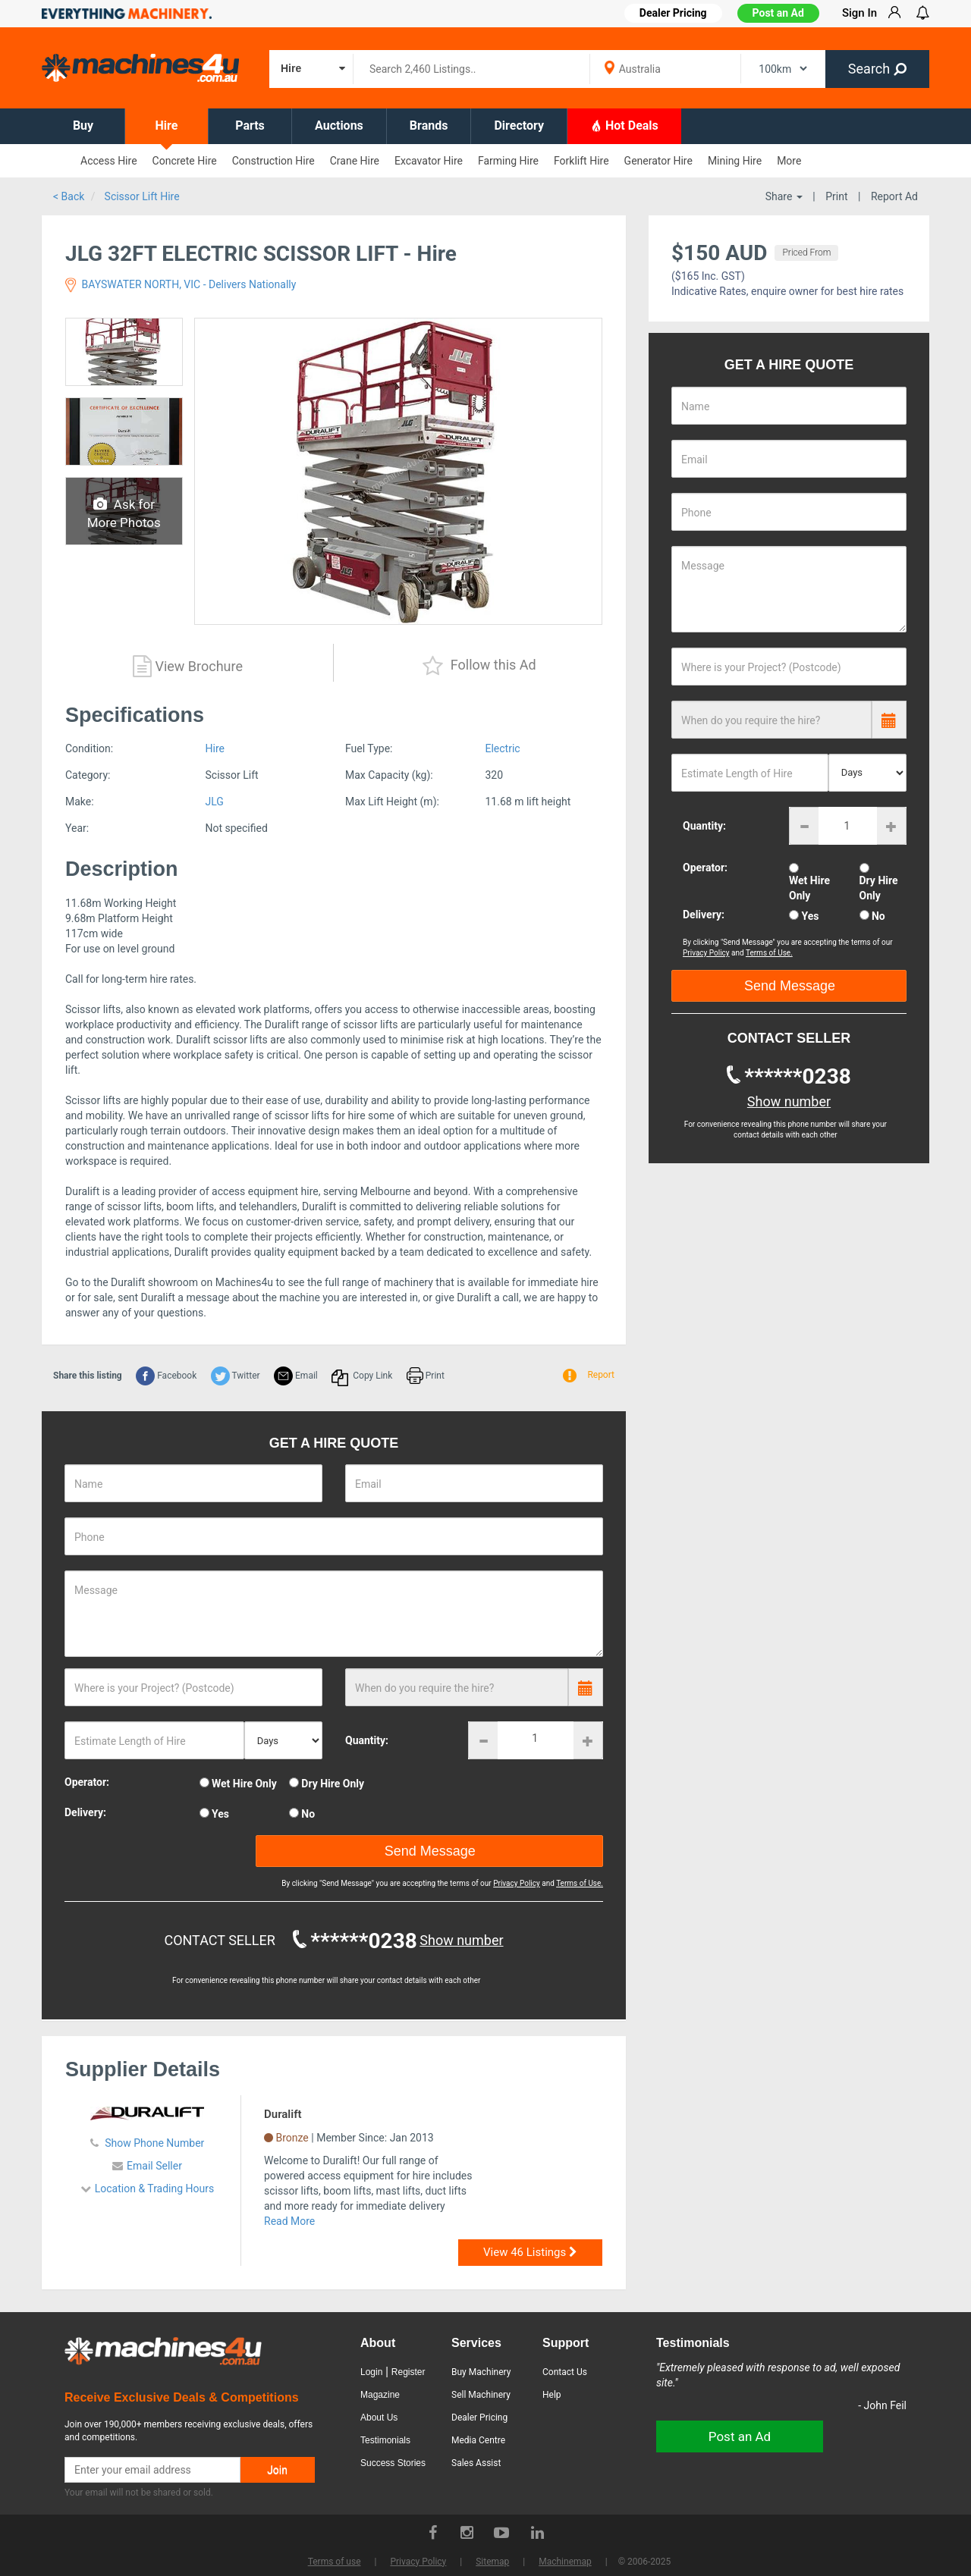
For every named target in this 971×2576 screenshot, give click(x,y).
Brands (429, 125)
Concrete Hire (184, 161)
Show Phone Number (153, 2143)
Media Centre (478, 2440)
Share (784, 196)
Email (296, 1375)
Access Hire (108, 161)
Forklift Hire (581, 161)
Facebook (166, 1375)
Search (877, 69)
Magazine (380, 2394)
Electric (503, 748)
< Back (68, 196)
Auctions (339, 125)
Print (836, 196)
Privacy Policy (516, 1883)
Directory (519, 125)
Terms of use (334, 2561)
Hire (167, 125)
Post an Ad (778, 13)
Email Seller (154, 2166)
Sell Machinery (481, 2394)
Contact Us (564, 2372)
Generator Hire (658, 161)
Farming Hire (508, 161)
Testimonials (385, 2440)
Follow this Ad (479, 666)
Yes (220, 1814)
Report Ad (894, 196)
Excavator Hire (428, 161)
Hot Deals (624, 125)
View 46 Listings (530, 2252)
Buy (83, 125)
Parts (250, 125)
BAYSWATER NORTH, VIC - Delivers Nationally (180, 284)
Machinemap (565, 2561)
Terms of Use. (579, 1883)
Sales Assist (476, 2463)
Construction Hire (273, 161)
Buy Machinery (481, 2372)
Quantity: (366, 1740)
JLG (215, 801)
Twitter (235, 1375)
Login (371, 2372)
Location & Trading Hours (155, 2188)
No (308, 1814)
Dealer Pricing (479, 2417)
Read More (289, 2221)
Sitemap (492, 2561)
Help (551, 2394)
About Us (379, 2417)
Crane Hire (354, 161)
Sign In (859, 13)
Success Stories (393, 2463)
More (789, 161)
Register (408, 2372)
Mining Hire (735, 161)
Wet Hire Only (244, 1783)
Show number (461, 1940)
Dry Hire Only (332, 1783)
